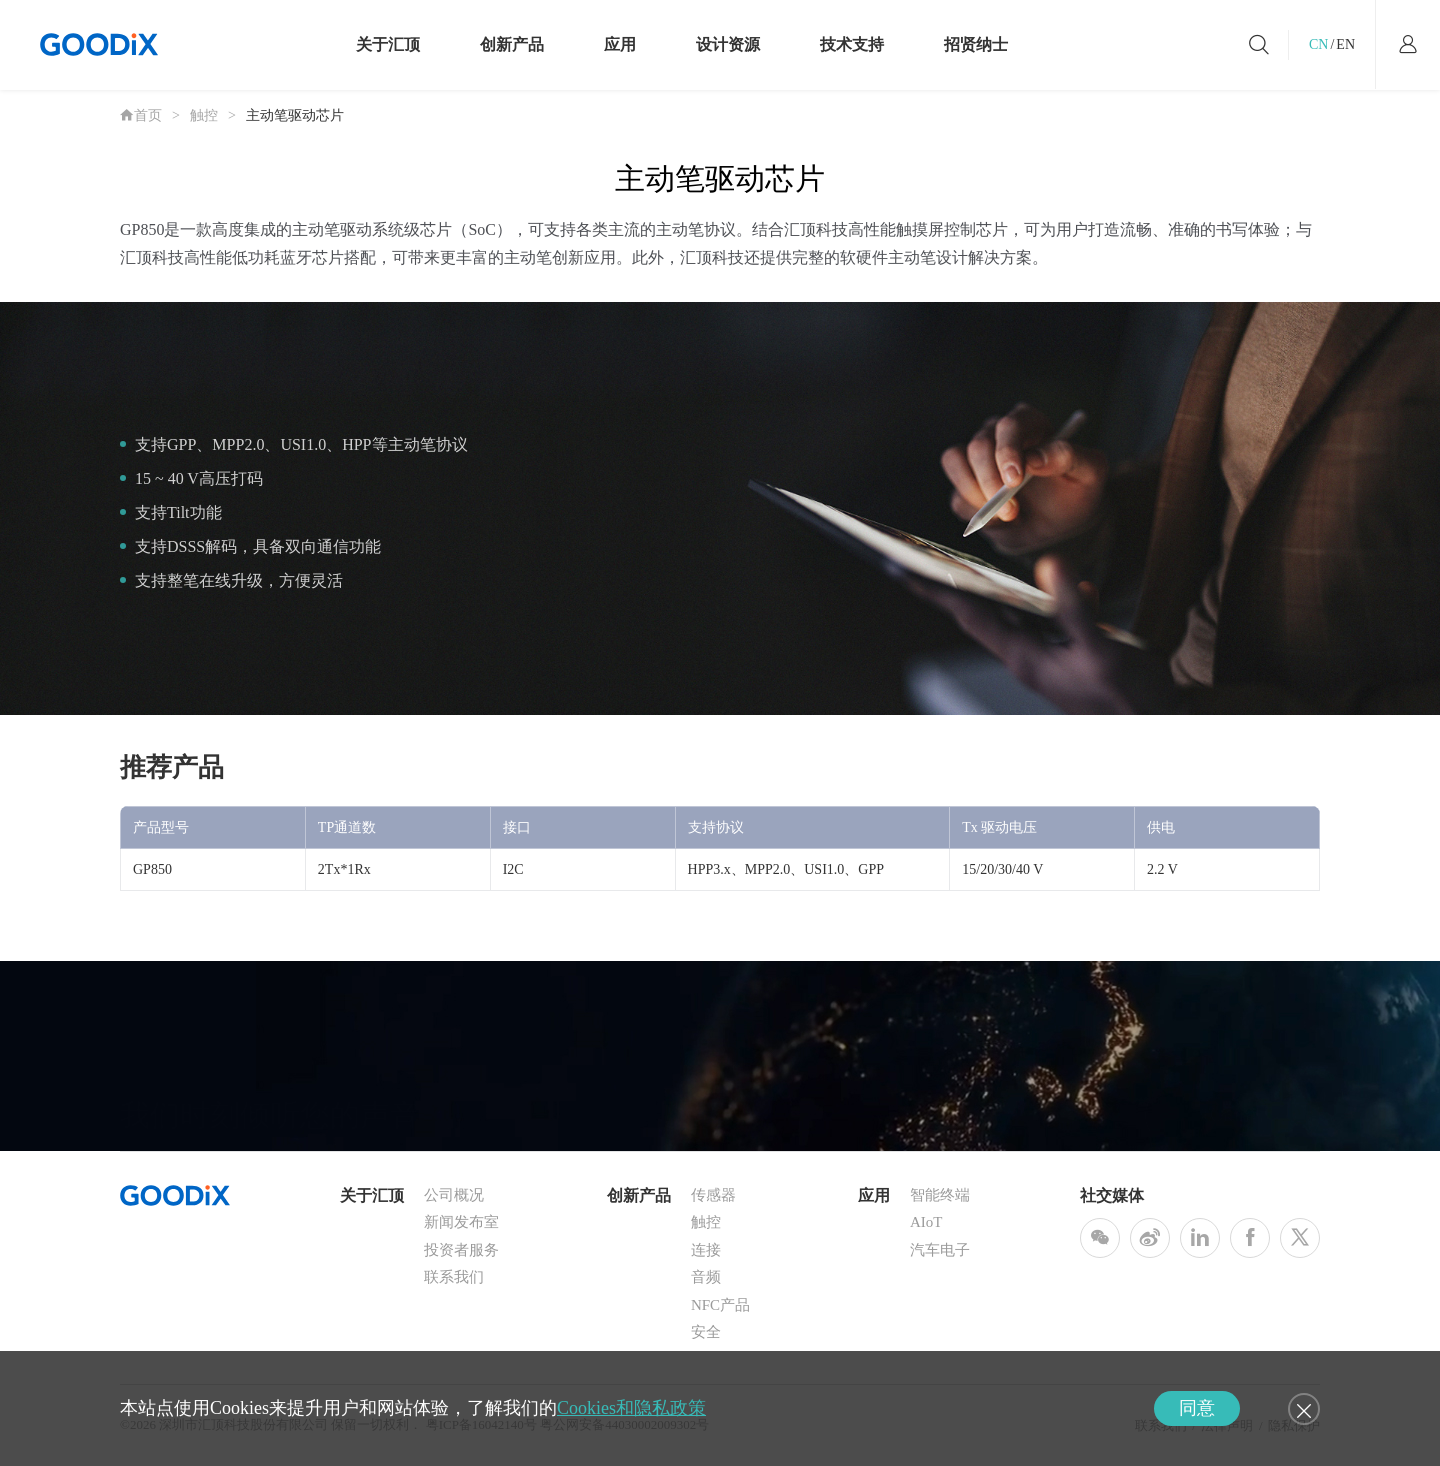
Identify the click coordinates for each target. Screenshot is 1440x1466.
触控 (204, 115)
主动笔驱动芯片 (295, 115)
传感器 (713, 1195)
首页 (141, 115)
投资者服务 (461, 1250)
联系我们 (454, 1277)
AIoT (926, 1222)
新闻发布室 (461, 1222)
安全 (706, 1332)
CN (1318, 44)
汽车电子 (940, 1250)
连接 (706, 1250)
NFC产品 (720, 1305)
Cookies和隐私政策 (631, 1408)
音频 (706, 1277)
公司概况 (454, 1195)
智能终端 (940, 1195)
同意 (1197, 1408)
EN (1345, 44)
